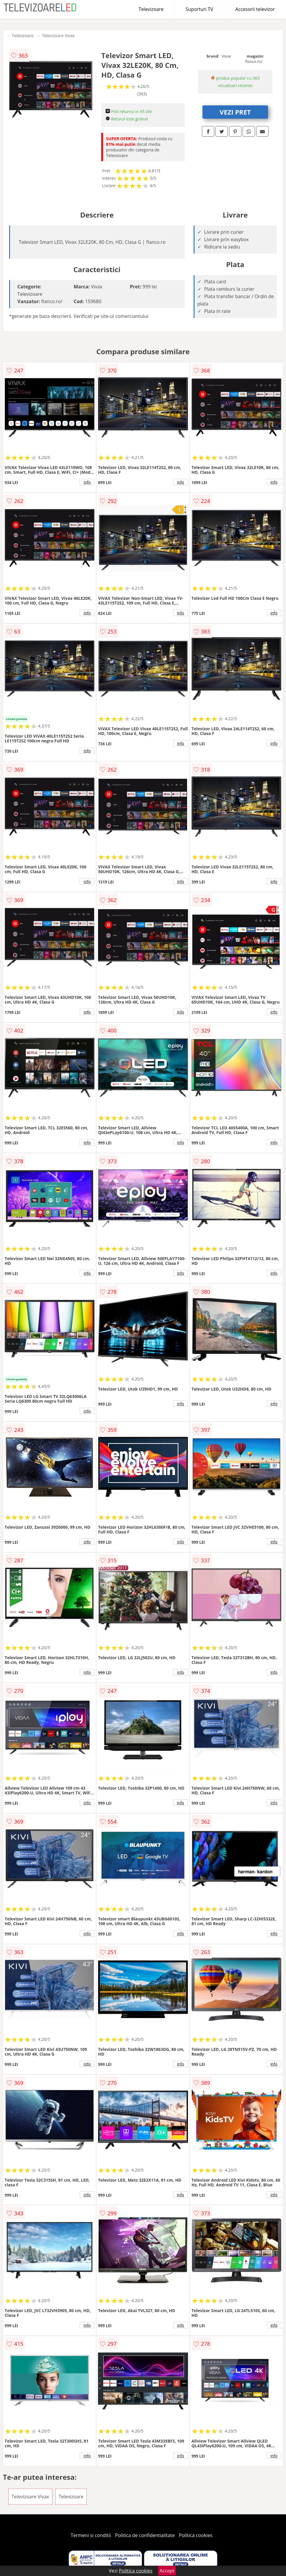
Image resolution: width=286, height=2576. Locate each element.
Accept (167, 2570)
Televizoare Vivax (58, 35)
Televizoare (151, 9)
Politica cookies (196, 2535)
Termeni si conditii (91, 2535)
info (87, 482)
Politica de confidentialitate (145, 2535)
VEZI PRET (235, 111)
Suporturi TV (199, 9)
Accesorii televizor (255, 9)
